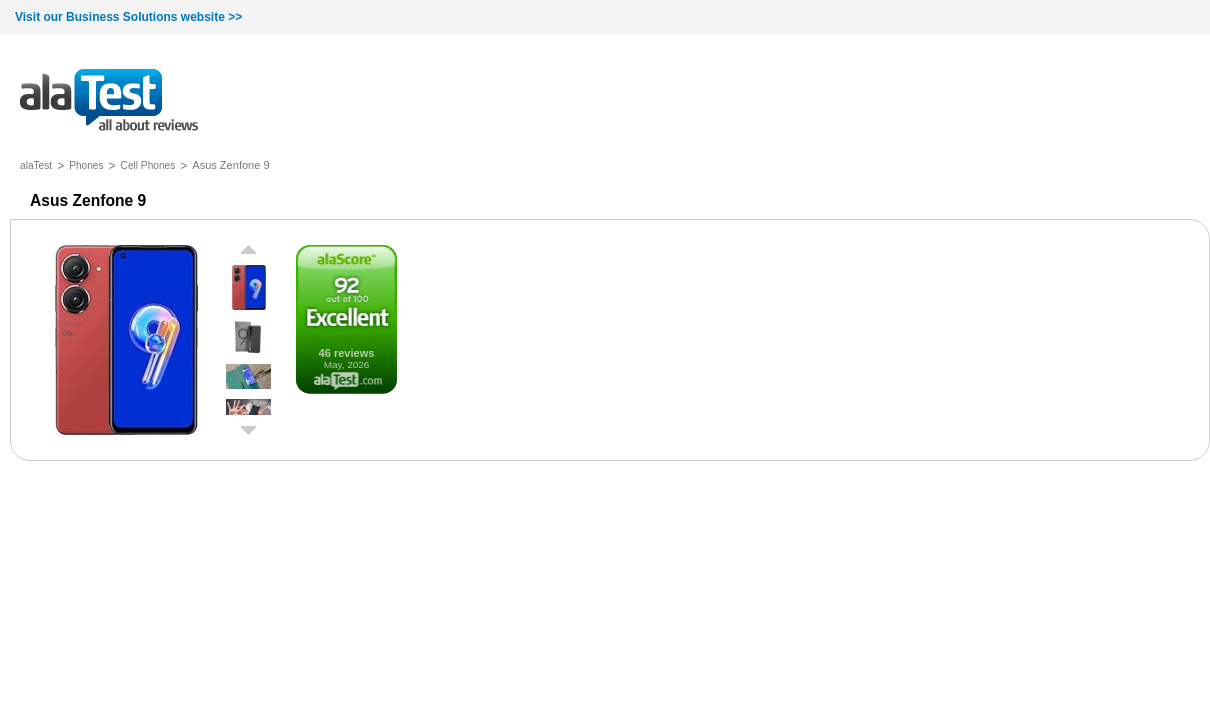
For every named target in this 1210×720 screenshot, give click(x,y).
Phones (86, 165)
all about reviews (109, 101)
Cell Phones (148, 165)
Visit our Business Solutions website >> (128, 17)
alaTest (36, 165)
